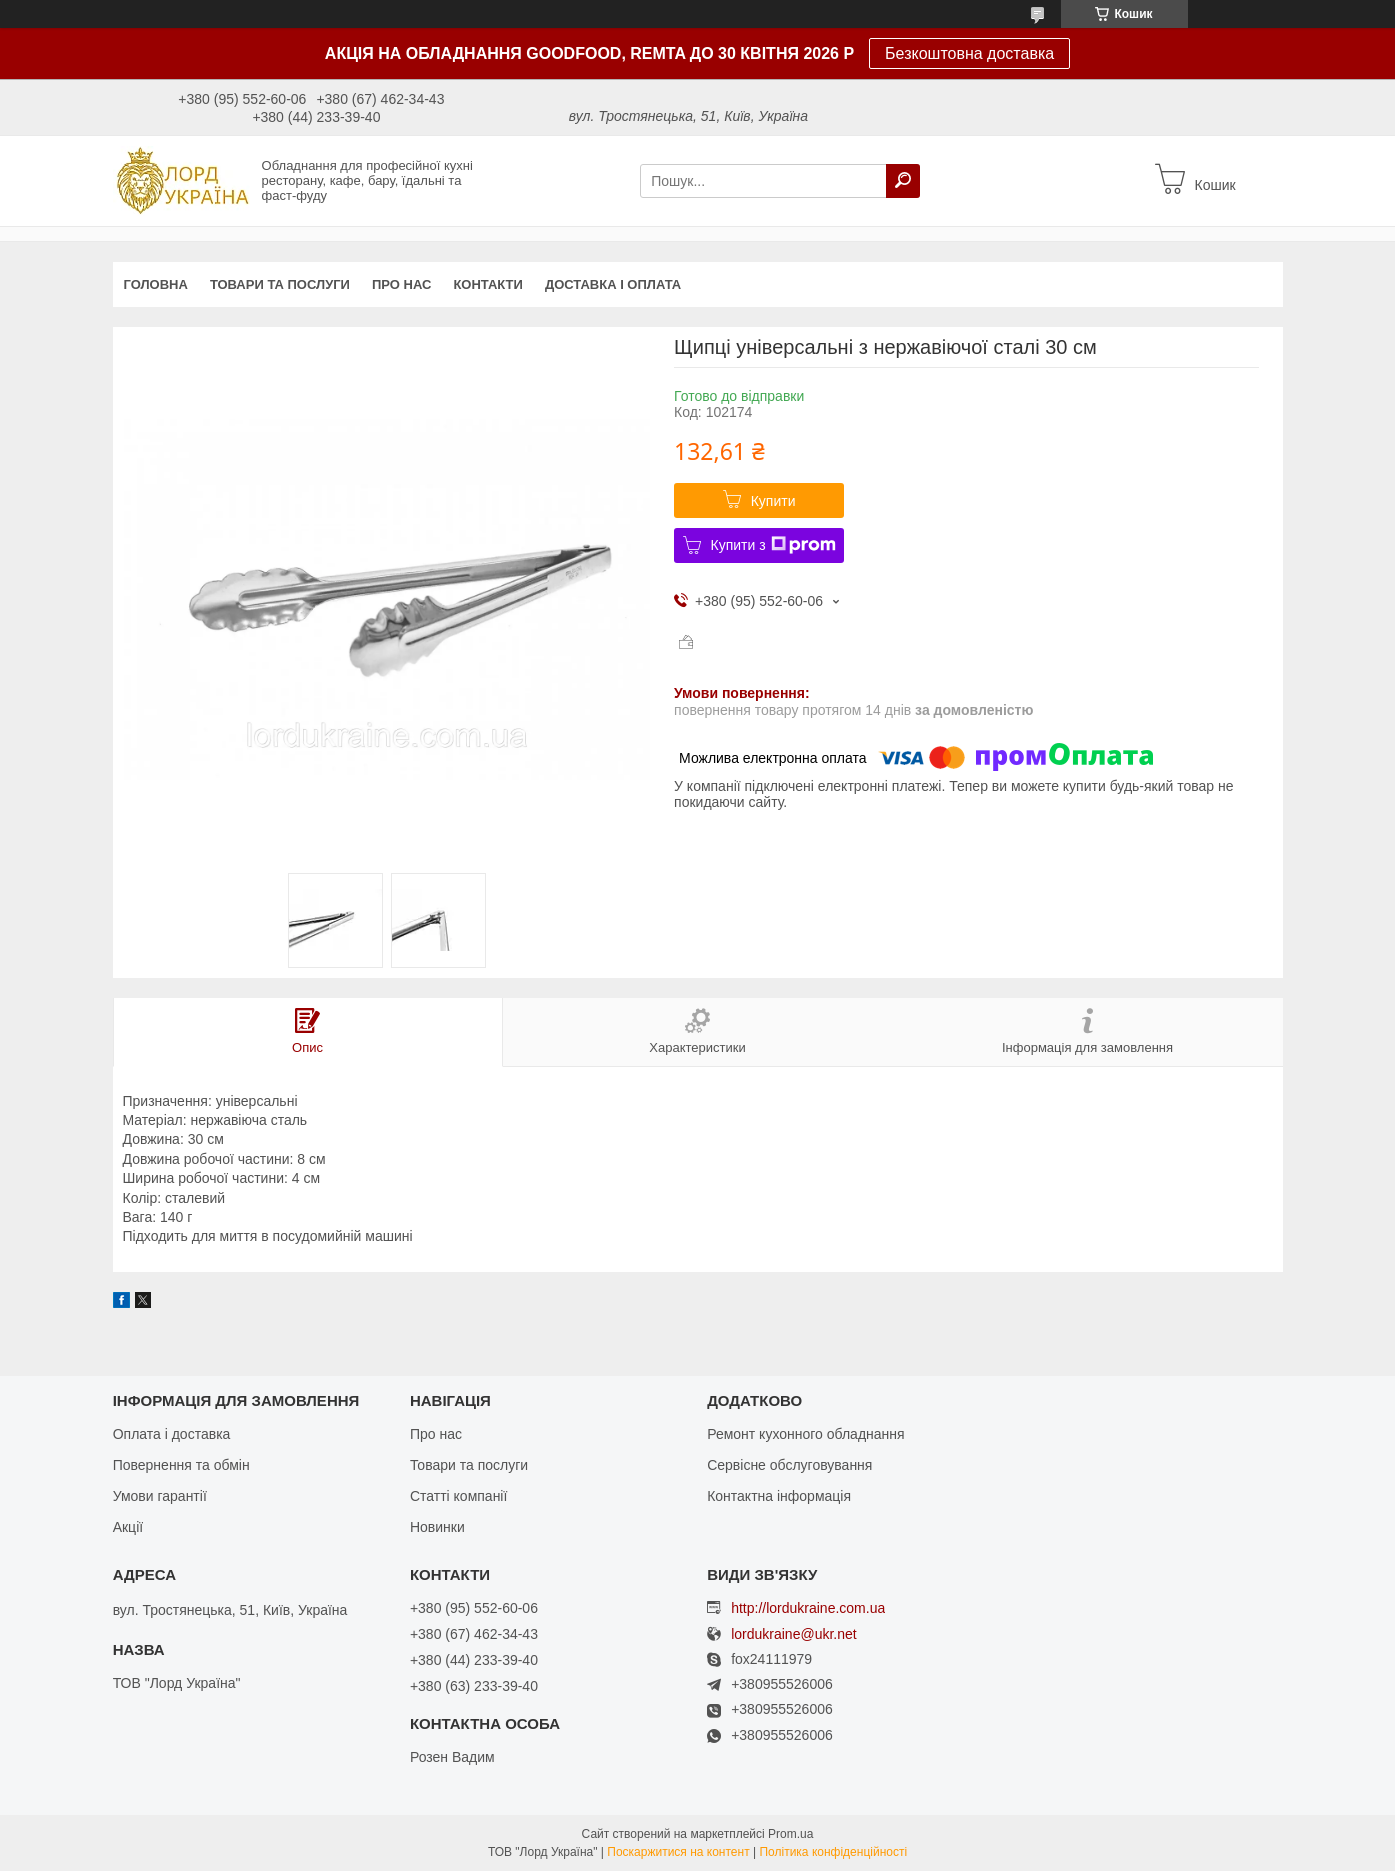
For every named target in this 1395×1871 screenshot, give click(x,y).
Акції (128, 1527)
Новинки (437, 1527)
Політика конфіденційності (833, 1852)
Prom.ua (790, 1834)
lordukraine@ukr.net (794, 1634)
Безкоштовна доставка (969, 53)
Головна (156, 284)
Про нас (401, 284)
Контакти (488, 284)
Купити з (773, 545)
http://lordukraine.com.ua (808, 1608)
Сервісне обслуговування (789, 1465)
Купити (773, 501)
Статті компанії (458, 1496)
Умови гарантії (160, 1496)
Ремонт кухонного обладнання (805, 1434)
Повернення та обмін (181, 1465)
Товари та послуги (280, 284)
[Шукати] (903, 181)
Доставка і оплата (613, 284)
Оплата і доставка (172, 1434)
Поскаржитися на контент (678, 1852)
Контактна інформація (779, 1496)
